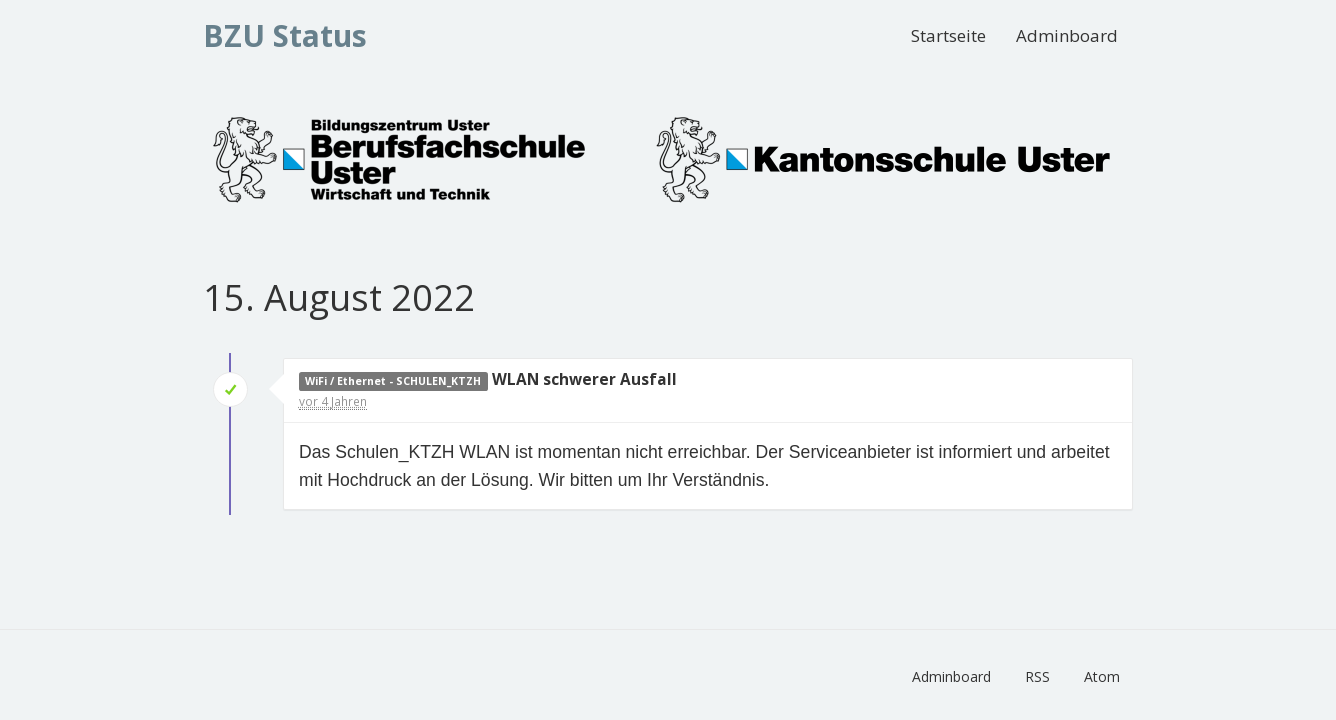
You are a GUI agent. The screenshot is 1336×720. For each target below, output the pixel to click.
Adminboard (1067, 35)
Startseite (948, 35)
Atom (1102, 676)
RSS (1037, 676)
